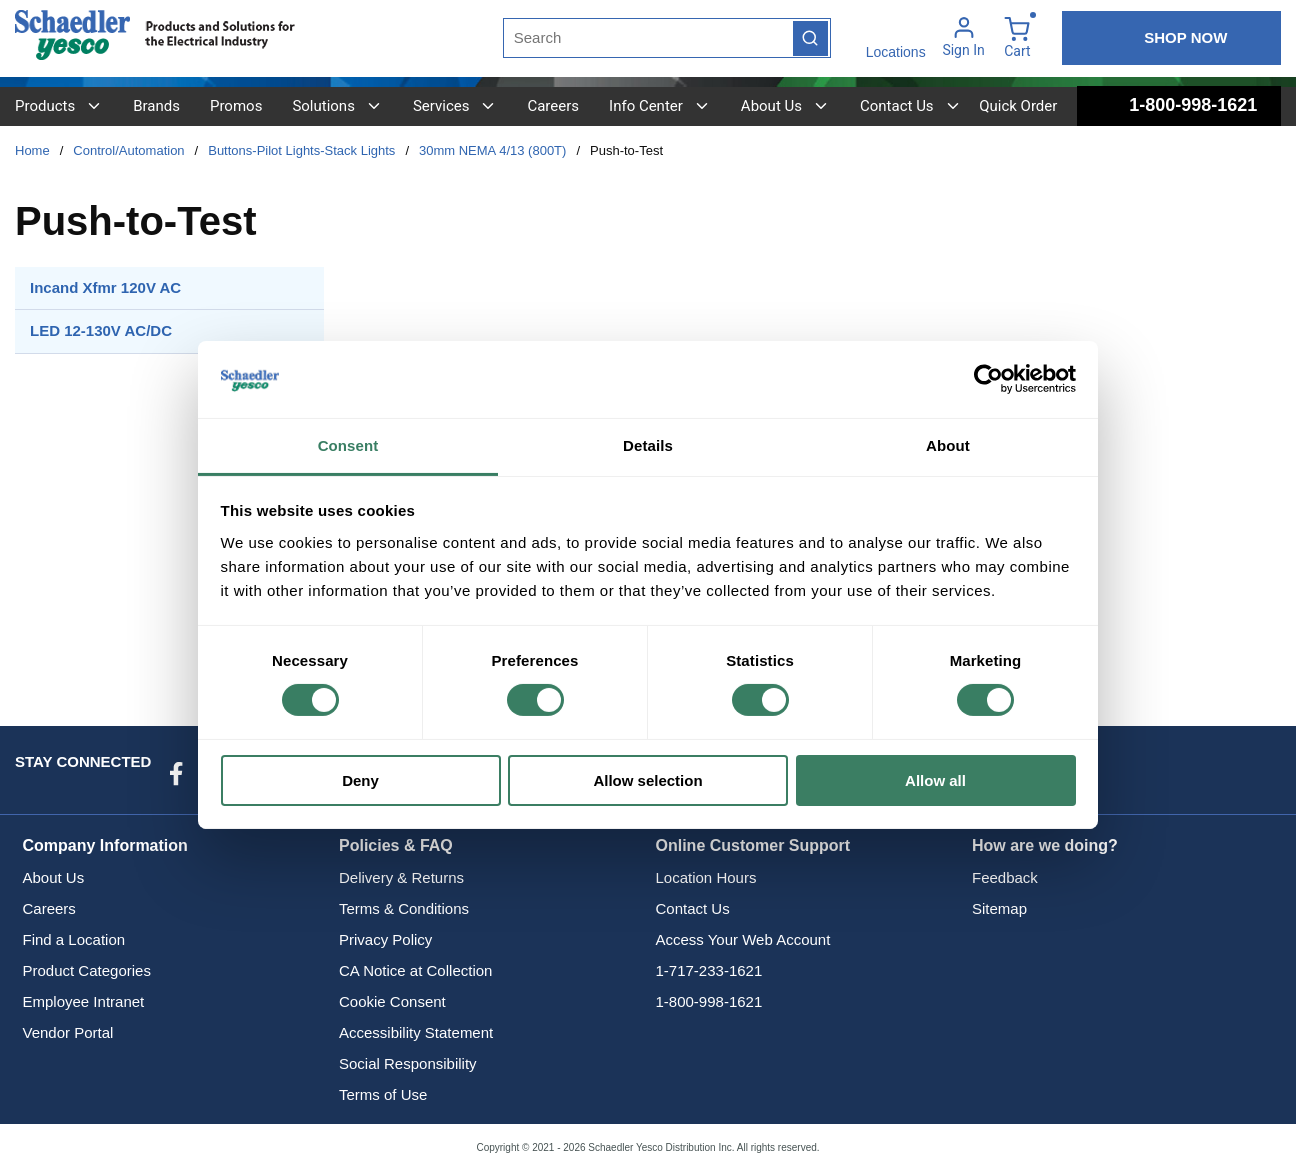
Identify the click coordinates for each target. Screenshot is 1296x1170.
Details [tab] (648, 445)
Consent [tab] (348, 445)
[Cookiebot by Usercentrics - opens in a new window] (988, 379)
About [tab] (948, 445)
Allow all (935, 780)
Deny (360, 780)
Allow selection (647, 780)
